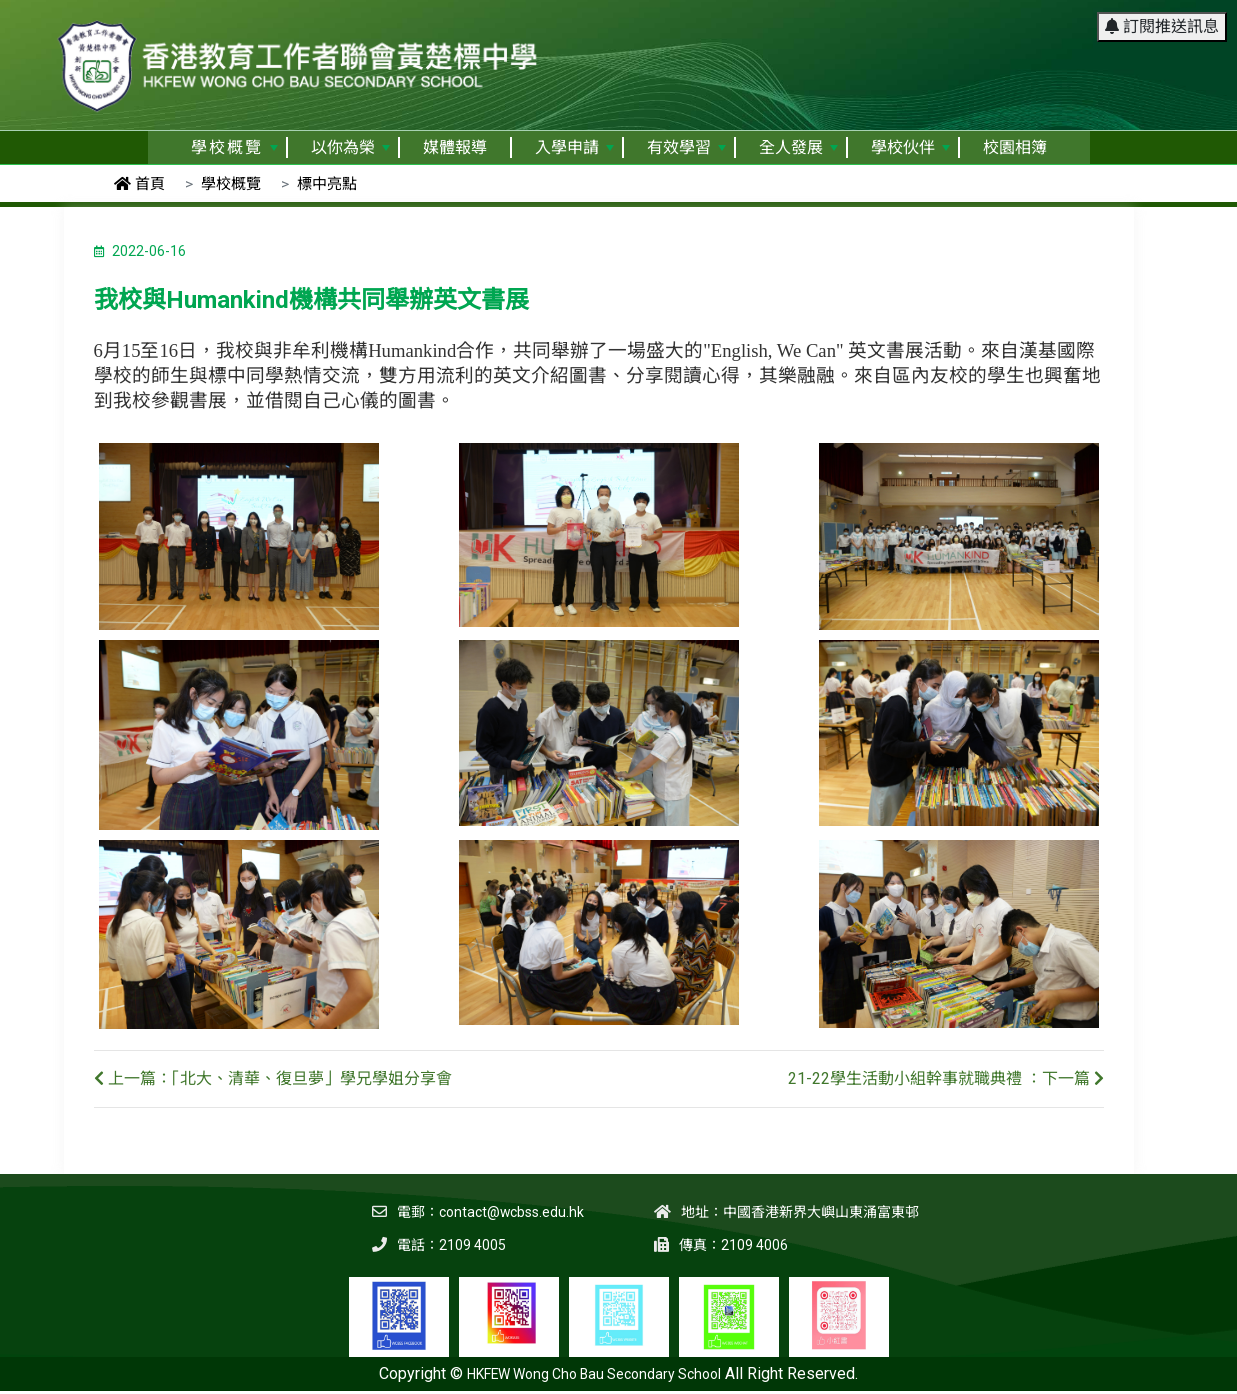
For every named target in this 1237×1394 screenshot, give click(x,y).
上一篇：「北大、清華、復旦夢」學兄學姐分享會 (273, 1078)
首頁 (139, 184)
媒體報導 (455, 147)
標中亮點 (327, 184)
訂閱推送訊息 (1162, 24)
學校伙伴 (910, 147)
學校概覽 (234, 147)
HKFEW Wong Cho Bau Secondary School (594, 1374)
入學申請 (574, 147)
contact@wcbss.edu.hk (511, 1212)
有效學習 (686, 147)
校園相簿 (1015, 147)
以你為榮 (350, 147)
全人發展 (798, 147)
